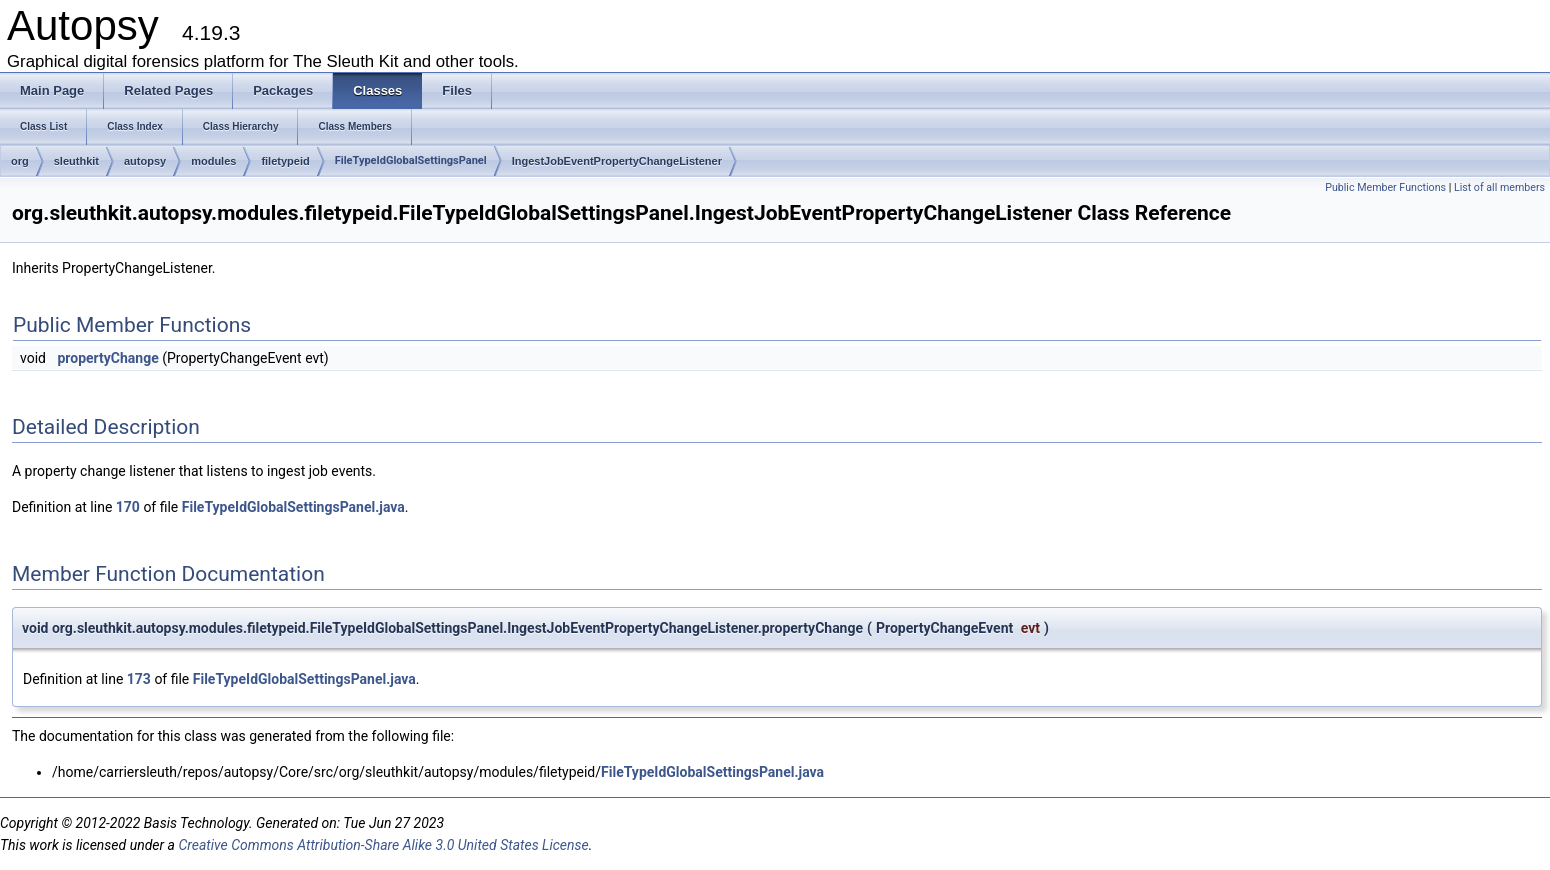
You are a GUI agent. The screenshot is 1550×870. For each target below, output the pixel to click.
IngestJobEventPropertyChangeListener (617, 161)
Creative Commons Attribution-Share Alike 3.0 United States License (383, 845)
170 (128, 507)
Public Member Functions (1385, 187)
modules (213, 161)
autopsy (145, 161)
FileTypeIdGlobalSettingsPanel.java (293, 507)
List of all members (1499, 187)
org (20, 161)
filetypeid (285, 161)
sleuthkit (76, 161)
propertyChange (107, 358)
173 (139, 679)
